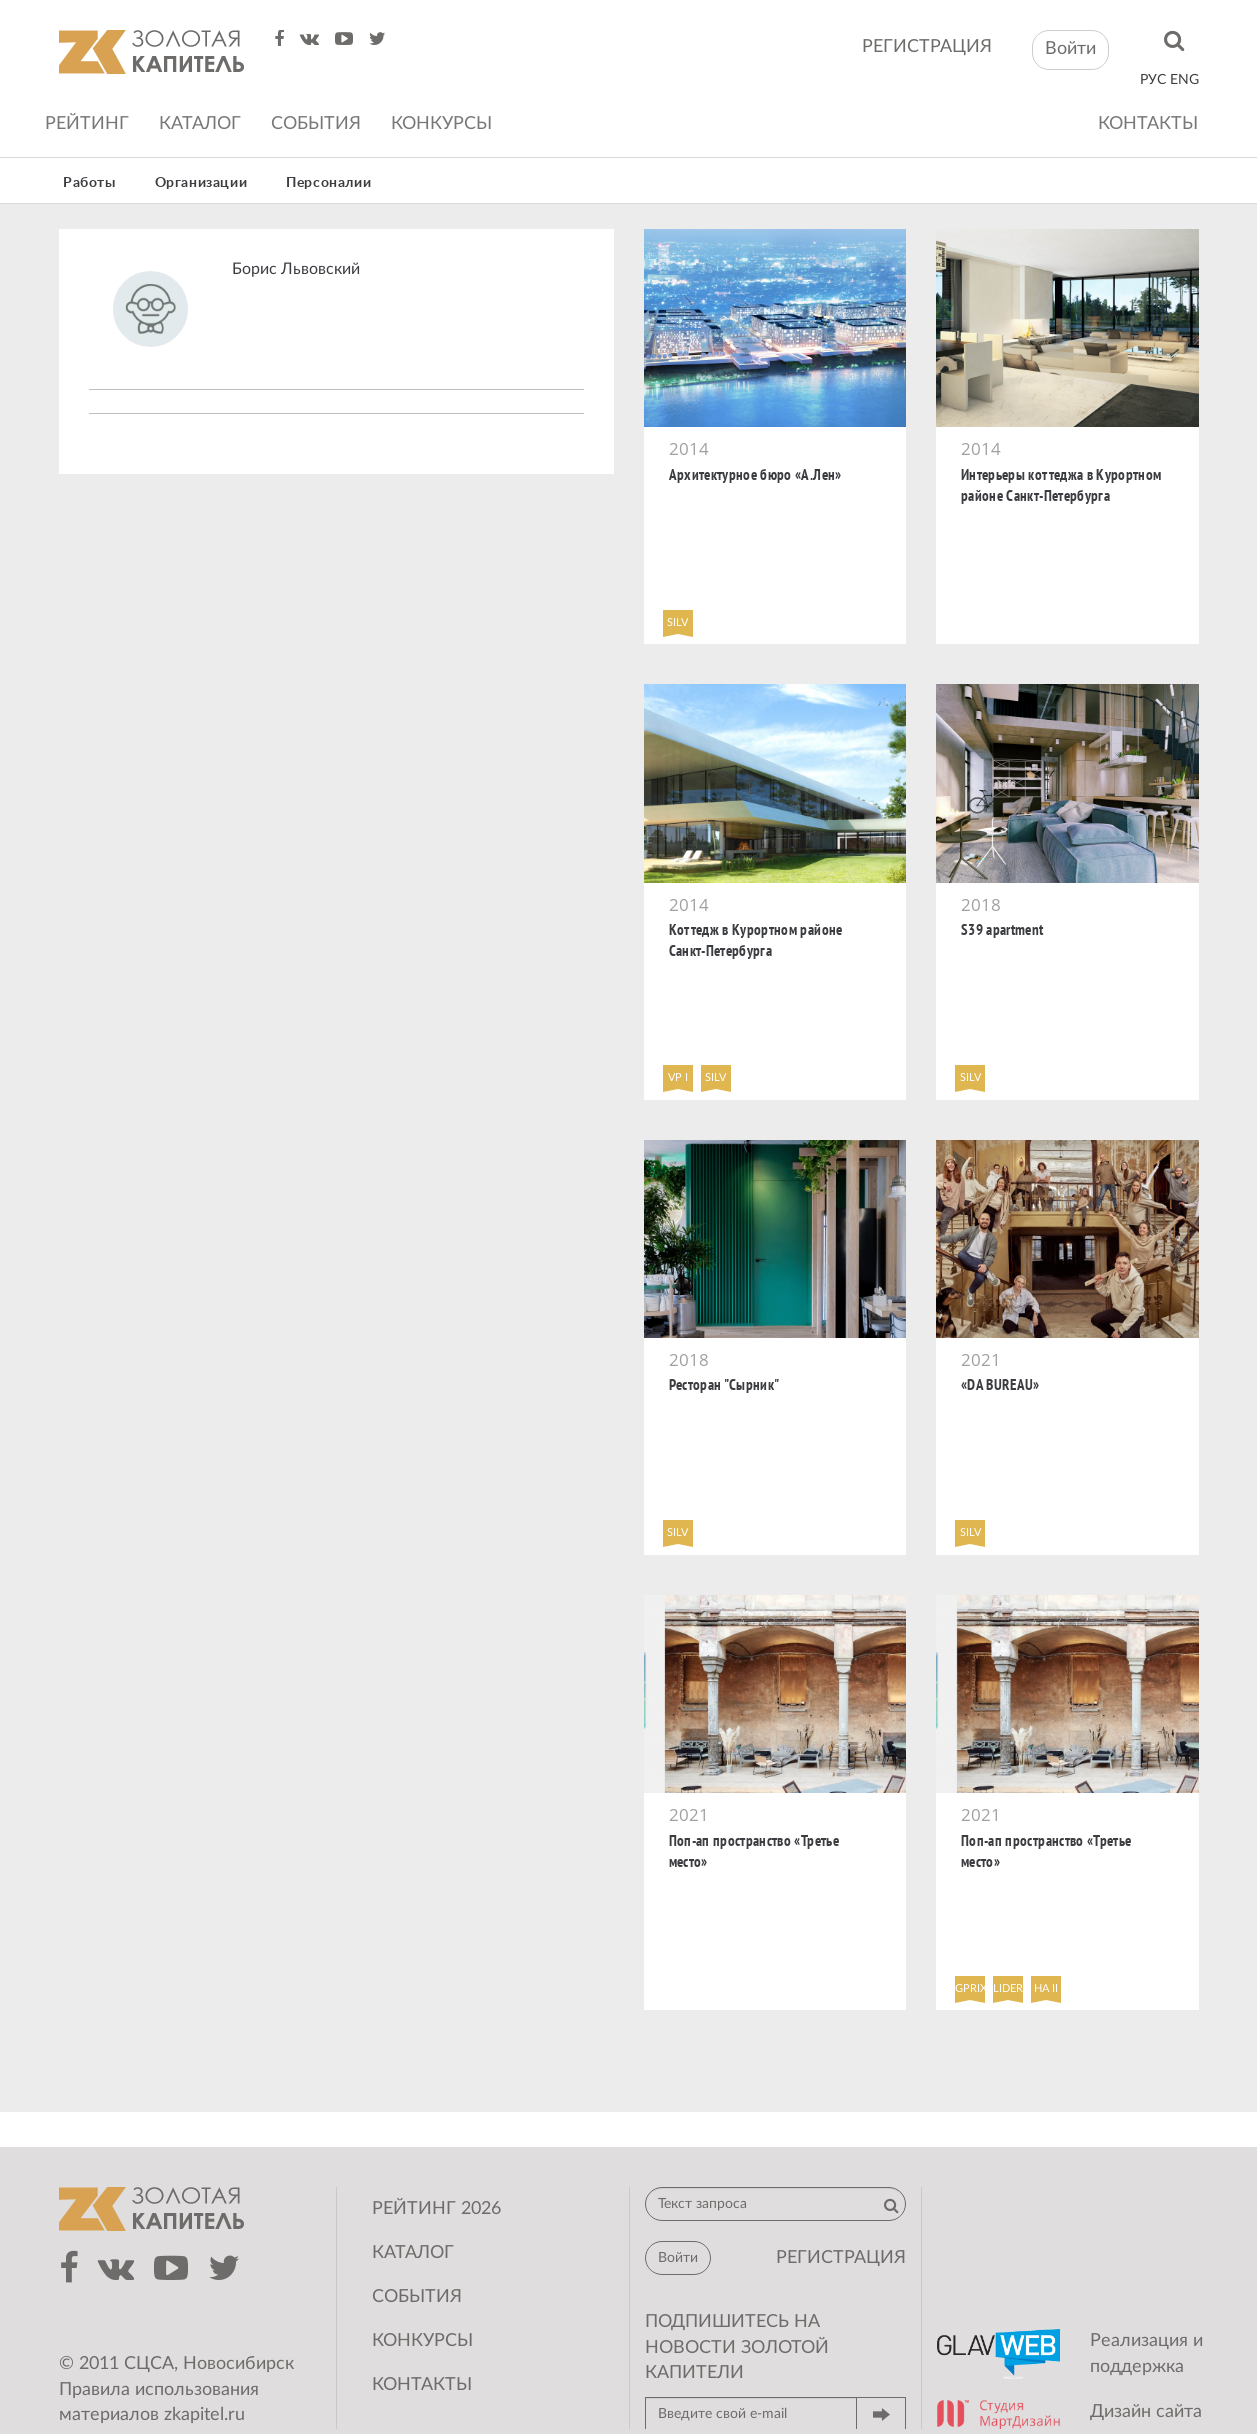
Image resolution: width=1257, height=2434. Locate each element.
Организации (201, 183)
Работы (89, 183)
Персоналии (328, 183)
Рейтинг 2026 (436, 2209)
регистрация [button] (841, 2258)
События (316, 124)
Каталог (200, 124)
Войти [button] (1070, 49)
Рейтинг (87, 124)
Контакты (1148, 124)
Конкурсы (441, 124)
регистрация (927, 47)
